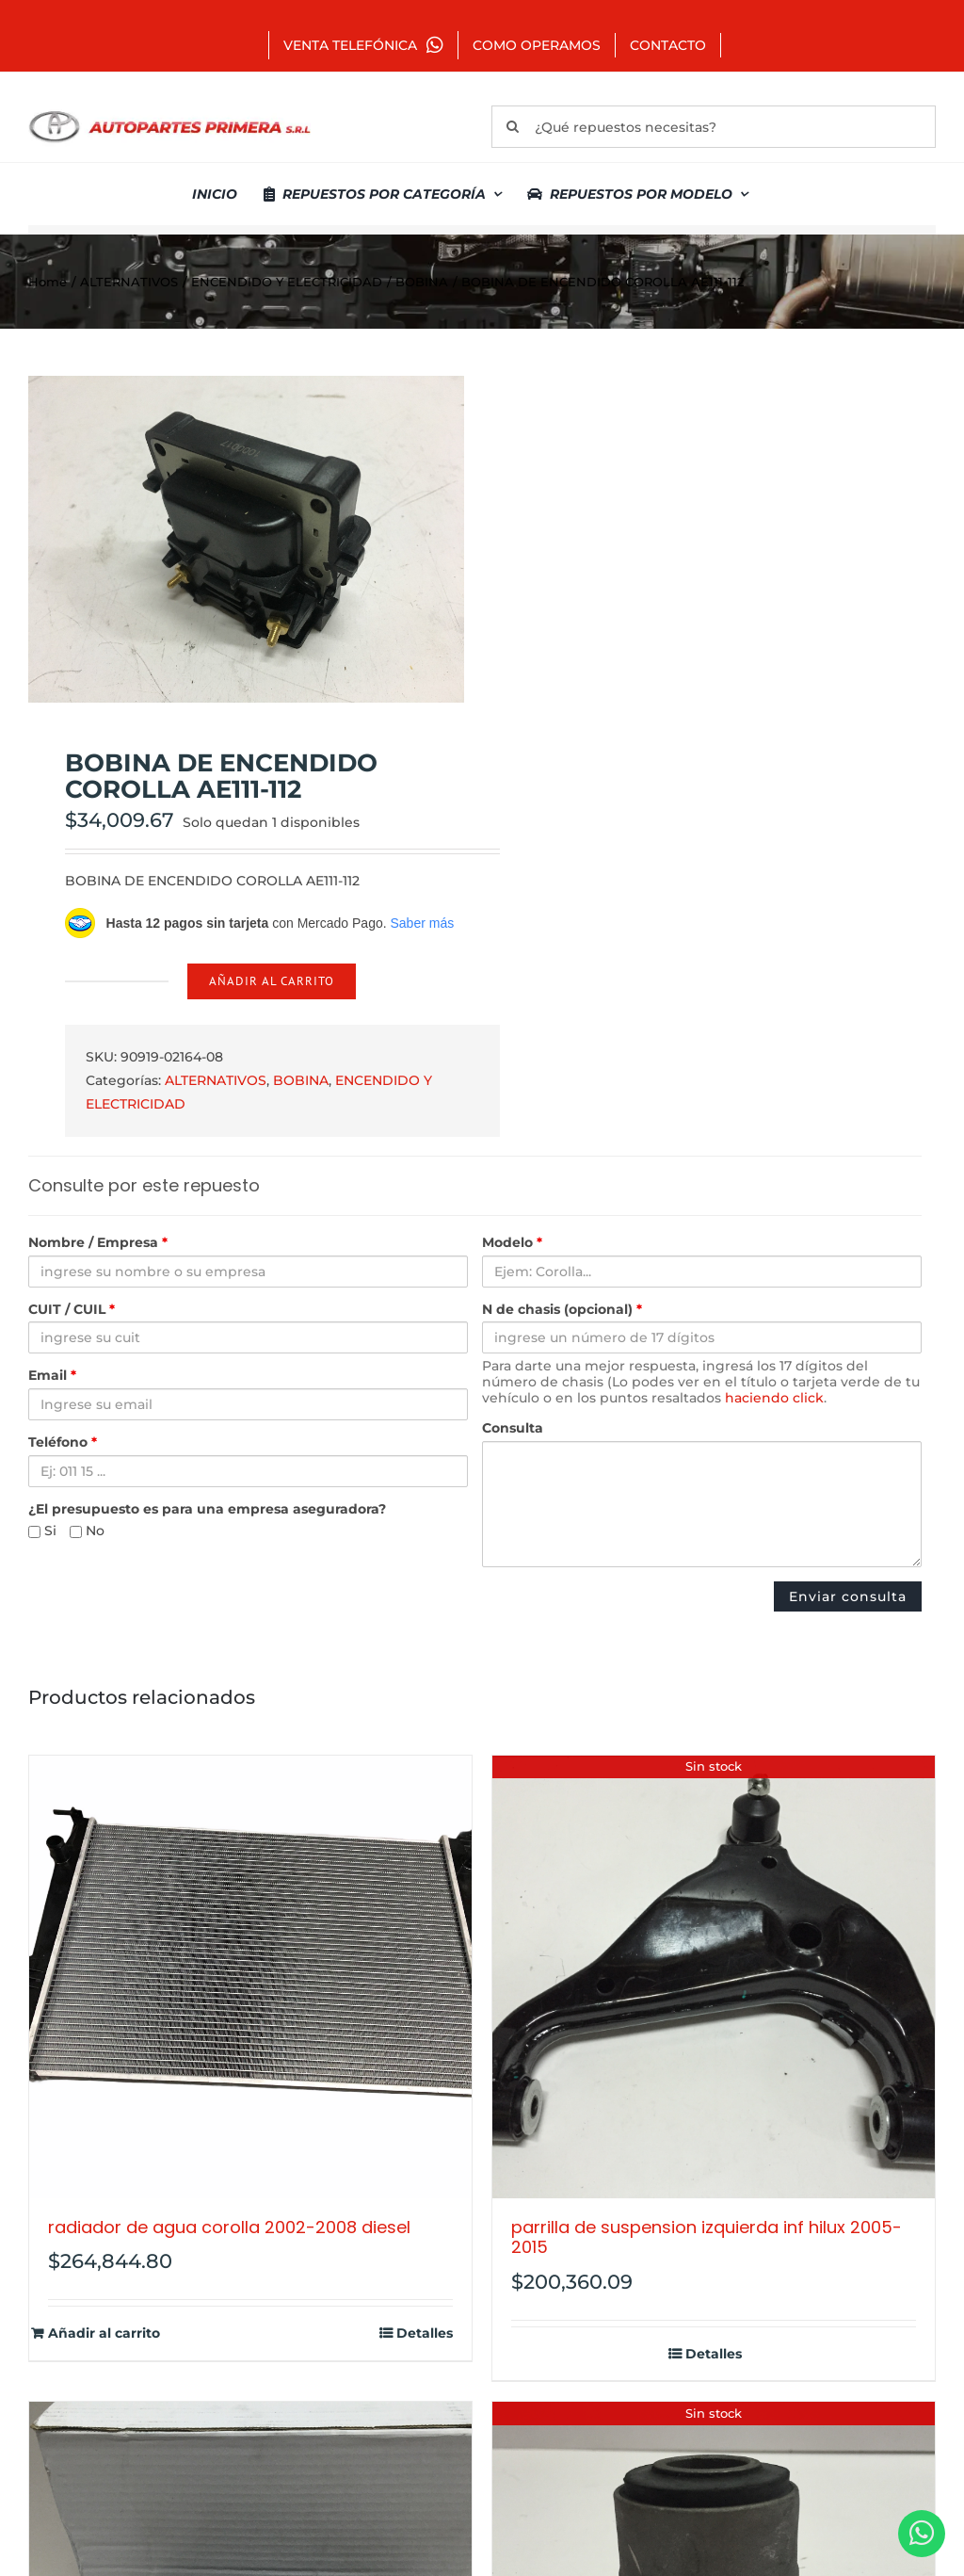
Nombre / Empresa (98, 1243)
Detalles (424, 2333)
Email (52, 1376)
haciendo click (774, 1397)
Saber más (422, 923)
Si (42, 1531)
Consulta (512, 1428)
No (87, 1531)
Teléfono (62, 1442)
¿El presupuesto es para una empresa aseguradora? (207, 1509)
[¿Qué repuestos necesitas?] (713, 126)
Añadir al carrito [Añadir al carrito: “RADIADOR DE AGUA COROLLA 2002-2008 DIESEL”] (104, 2333)
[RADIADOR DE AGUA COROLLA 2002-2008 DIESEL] (250, 1977)
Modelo (512, 1243)
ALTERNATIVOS (215, 1080)
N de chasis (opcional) (562, 1310)
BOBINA (301, 1080)
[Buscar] (512, 126)
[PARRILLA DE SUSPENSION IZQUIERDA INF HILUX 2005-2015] (713, 1977)
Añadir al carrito (271, 981)
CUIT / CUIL (71, 1310)
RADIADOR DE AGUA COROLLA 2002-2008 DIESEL (229, 2227)
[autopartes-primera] (169, 113)
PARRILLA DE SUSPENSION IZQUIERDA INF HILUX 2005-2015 (706, 2237)
